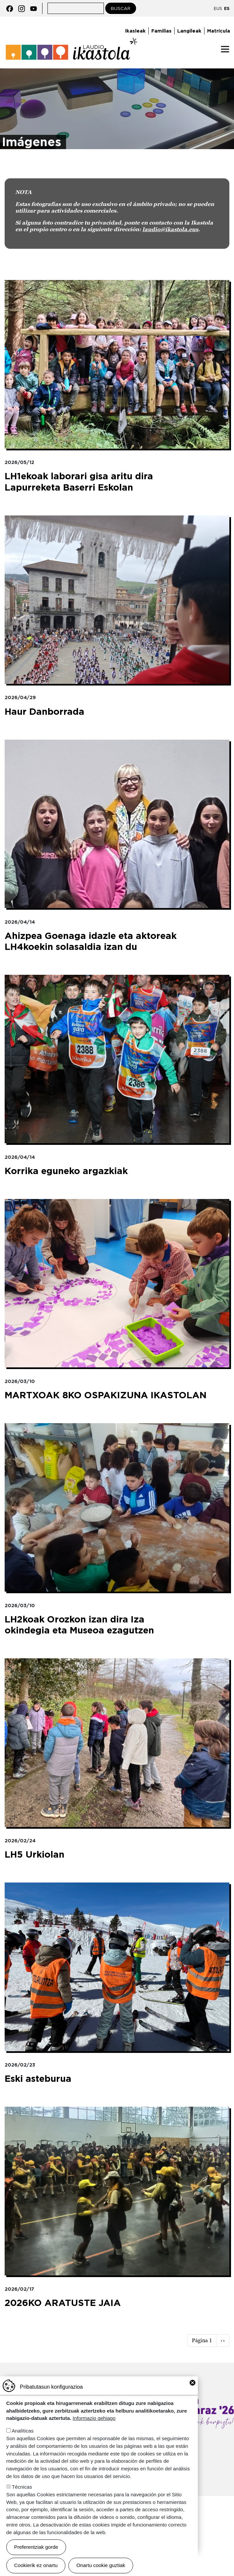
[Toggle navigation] (225, 49)
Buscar (120, 8)
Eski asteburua (38, 2078)
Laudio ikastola (72, 49)
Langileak (189, 31)
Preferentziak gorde (36, 2547)
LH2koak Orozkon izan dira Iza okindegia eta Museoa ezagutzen (79, 1625)
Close (192, 2383)
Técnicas (22, 2487)
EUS (218, 8)
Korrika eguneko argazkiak (66, 1170)
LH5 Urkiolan (34, 1854)
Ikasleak (135, 31)
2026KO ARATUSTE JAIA (63, 2302)
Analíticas (23, 2431)
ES (226, 8)
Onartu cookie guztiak (100, 2565)
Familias (161, 31)
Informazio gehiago (94, 2418)
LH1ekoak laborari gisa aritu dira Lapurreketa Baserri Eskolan (79, 482)
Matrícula (218, 31)
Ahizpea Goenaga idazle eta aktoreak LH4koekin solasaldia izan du (91, 941)
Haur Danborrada (44, 711)
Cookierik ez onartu (36, 2565)
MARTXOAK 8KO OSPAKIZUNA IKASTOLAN (105, 1395)
